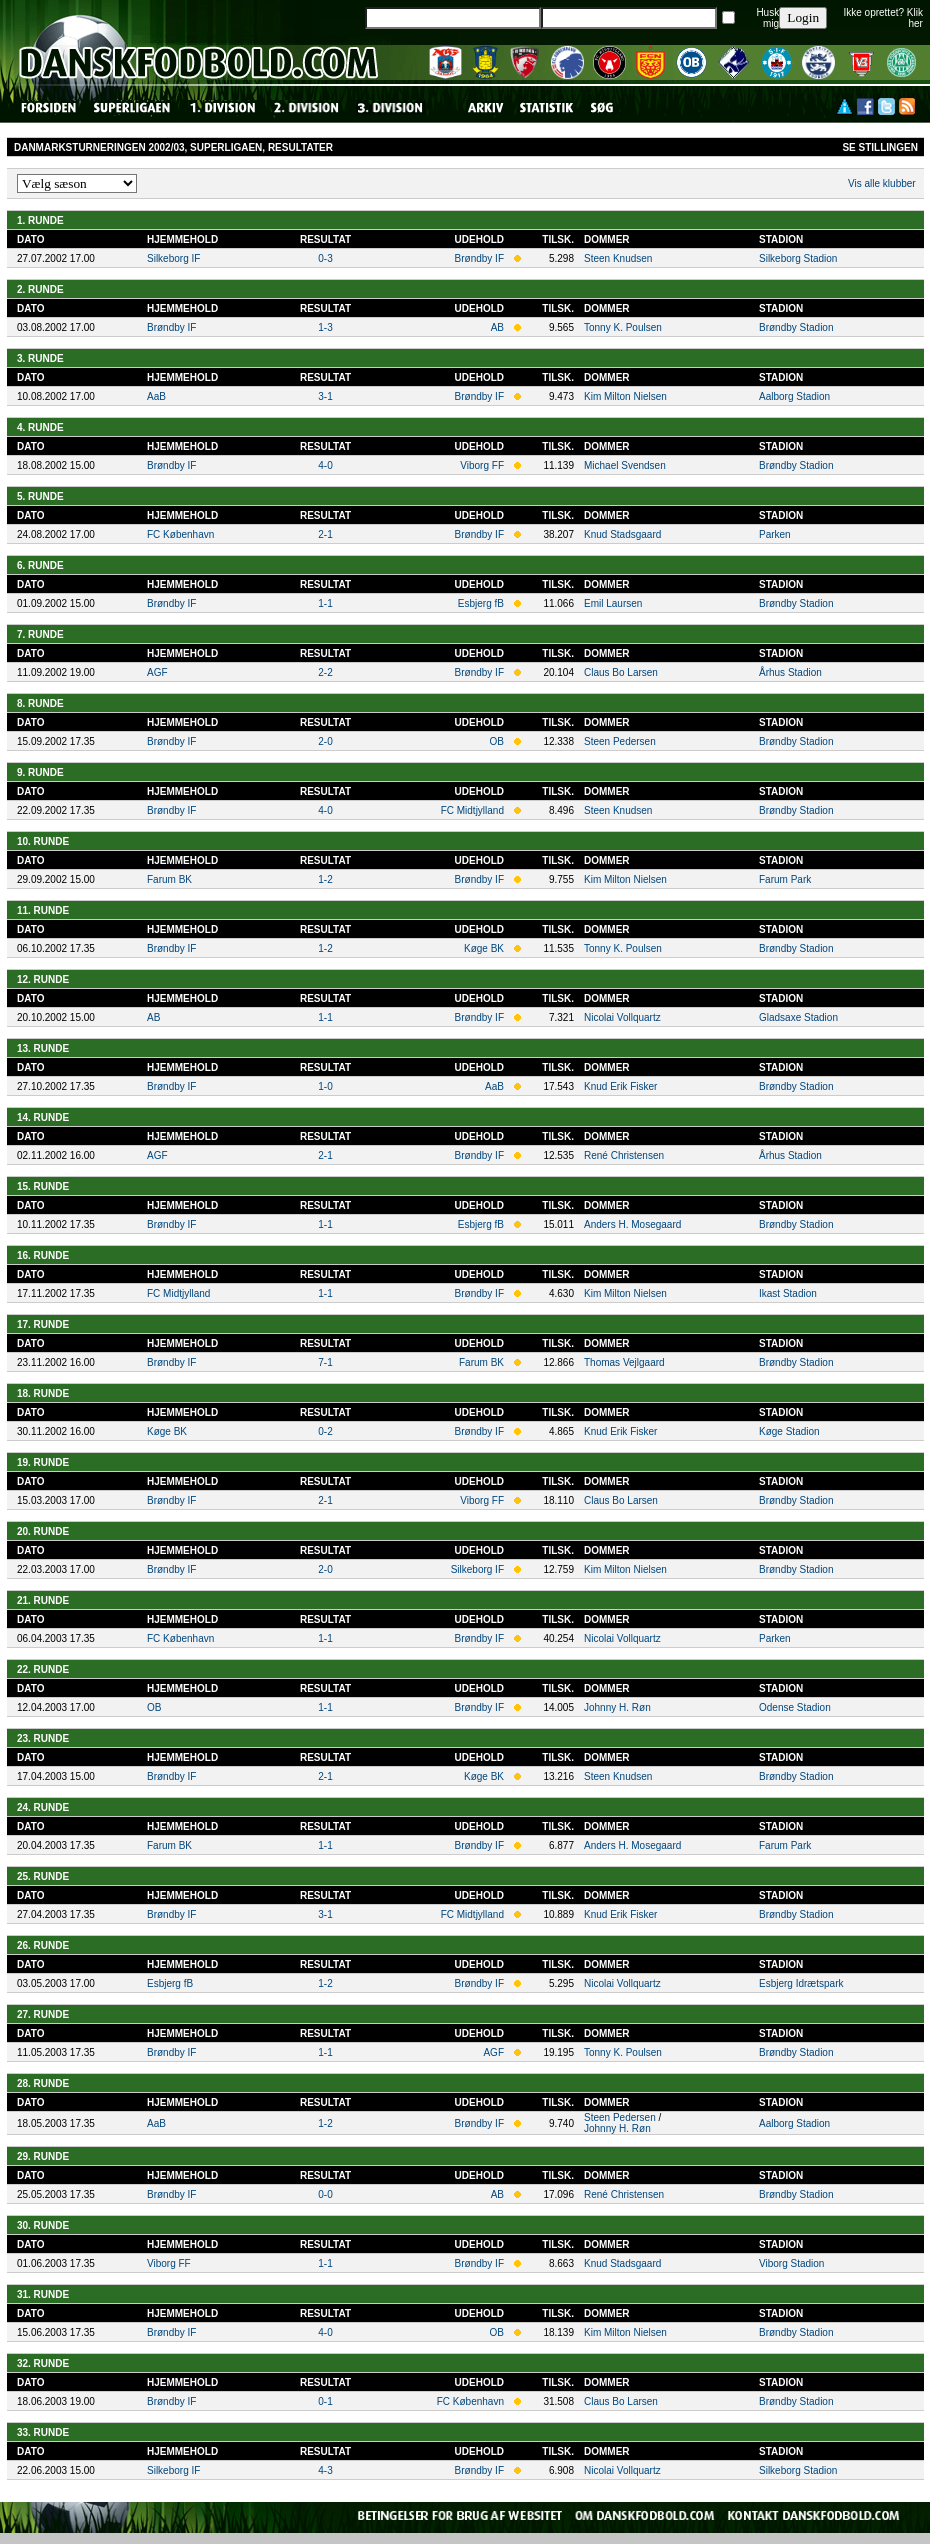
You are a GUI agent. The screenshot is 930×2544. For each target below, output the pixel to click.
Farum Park (785, 879)
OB (497, 741)
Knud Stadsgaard (622, 534)
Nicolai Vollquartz (622, 1017)
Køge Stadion (789, 1431)
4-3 (325, 2470)
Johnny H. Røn (617, 1707)
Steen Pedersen (620, 741)
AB (497, 327)
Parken (775, 534)
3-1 (325, 396)
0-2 (325, 1431)
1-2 (325, 879)
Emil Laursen (613, 603)
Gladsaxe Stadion (798, 1017)
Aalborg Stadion (794, 396)
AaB (156, 396)
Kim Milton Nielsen (625, 396)
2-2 (325, 672)
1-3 (325, 327)
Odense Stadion (795, 1707)
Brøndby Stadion (796, 327)
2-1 (325, 534)
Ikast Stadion (788, 1293)
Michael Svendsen (625, 465)
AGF (157, 672)
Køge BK (484, 948)
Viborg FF (482, 465)
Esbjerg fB (481, 603)
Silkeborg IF (173, 258)
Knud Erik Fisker (620, 1086)
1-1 (325, 603)
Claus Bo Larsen (621, 672)
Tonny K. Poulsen (623, 327)
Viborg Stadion (791, 2263)
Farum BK (169, 879)
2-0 (325, 741)
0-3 (325, 258)
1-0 (325, 1086)
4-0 (325, 465)
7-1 (325, 1362)
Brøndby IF (479, 258)
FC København (180, 534)
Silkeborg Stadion (798, 258)
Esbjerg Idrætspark (801, 1983)
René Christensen (624, 1155)
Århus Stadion (790, 672)
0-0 (325, 2194)
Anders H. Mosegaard (632, 1224)
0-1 (325, 2401)
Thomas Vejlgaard (624, 1362)
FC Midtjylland (472, 810)
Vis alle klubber (882, 183)
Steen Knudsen (618, 258)
